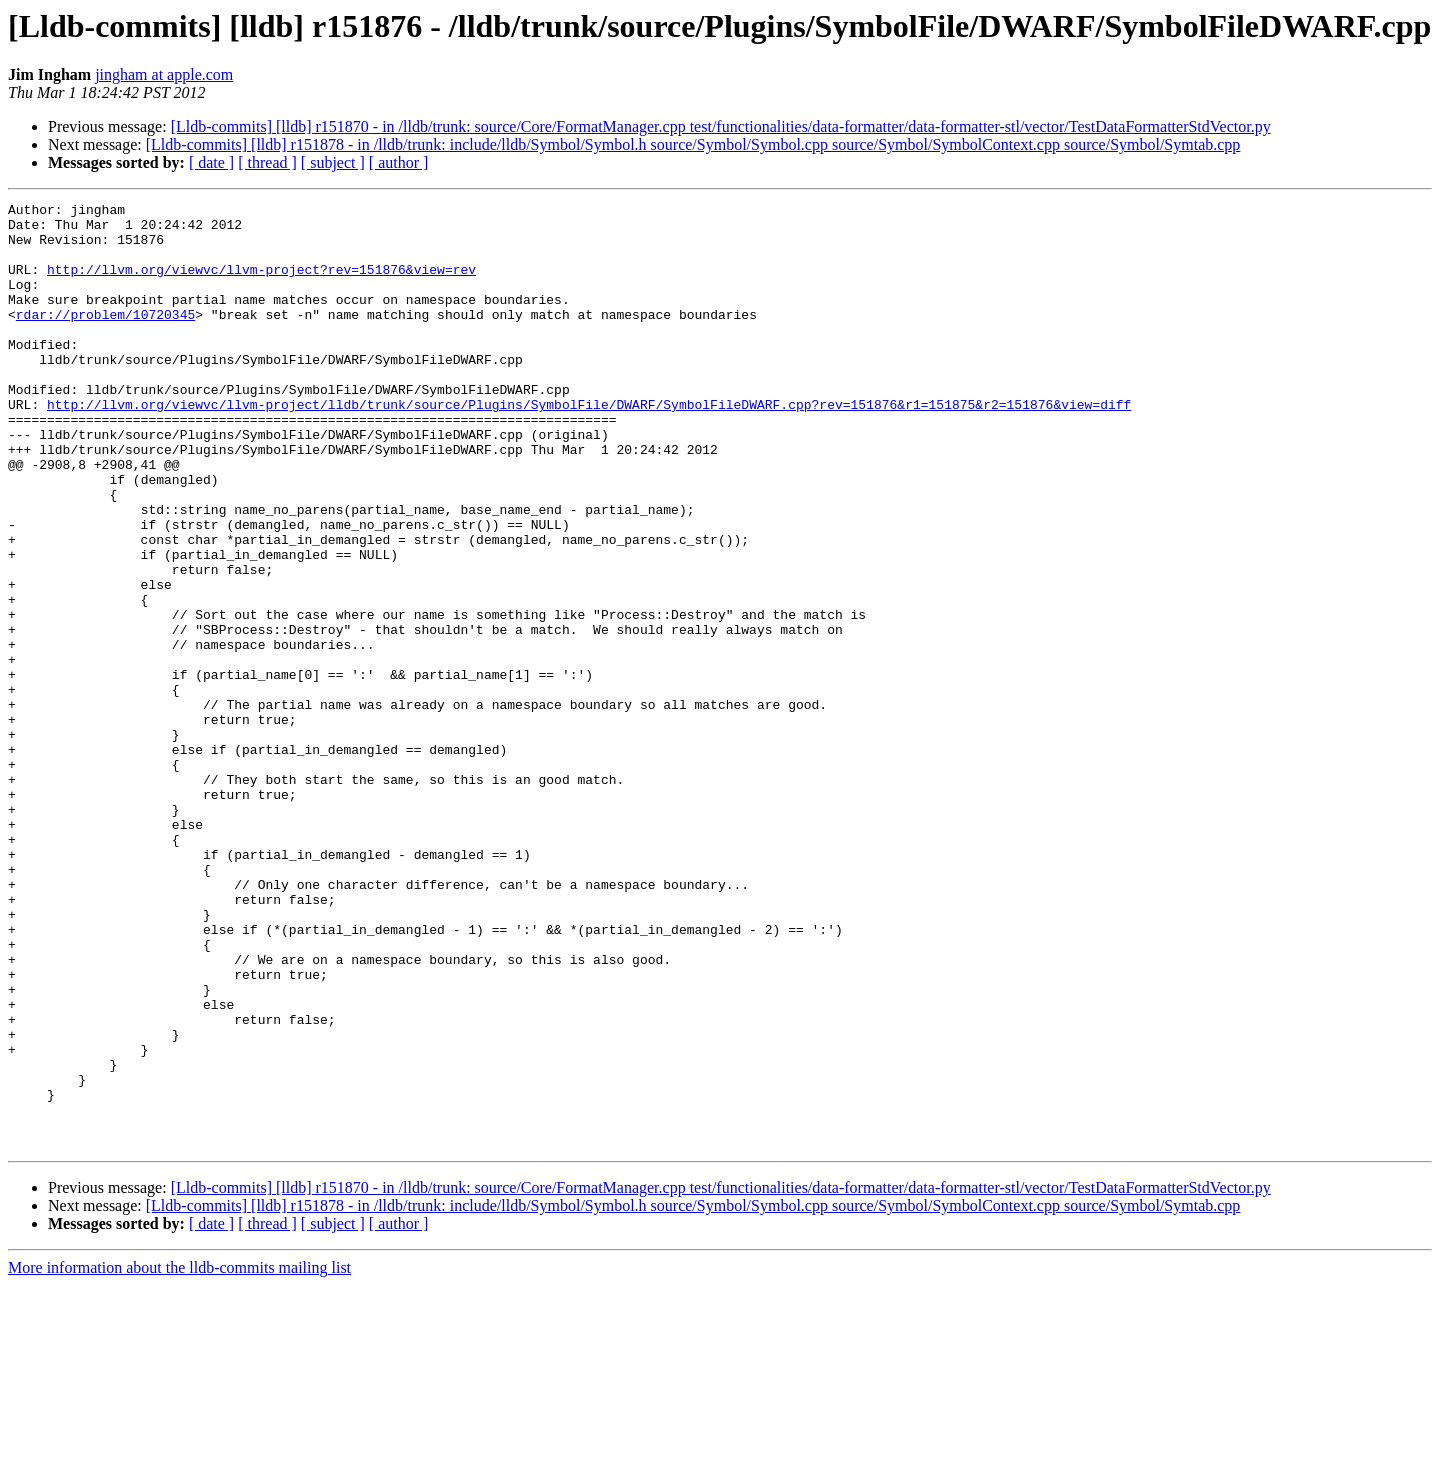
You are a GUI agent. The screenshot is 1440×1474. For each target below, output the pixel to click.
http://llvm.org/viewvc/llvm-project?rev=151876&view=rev (261, 284)
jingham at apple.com (164, 74)
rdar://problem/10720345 (105, 338)
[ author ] (399, 162)
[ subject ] (333, 162)
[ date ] (211, 162)
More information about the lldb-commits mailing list (179, 1456)
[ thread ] (267, 162)
